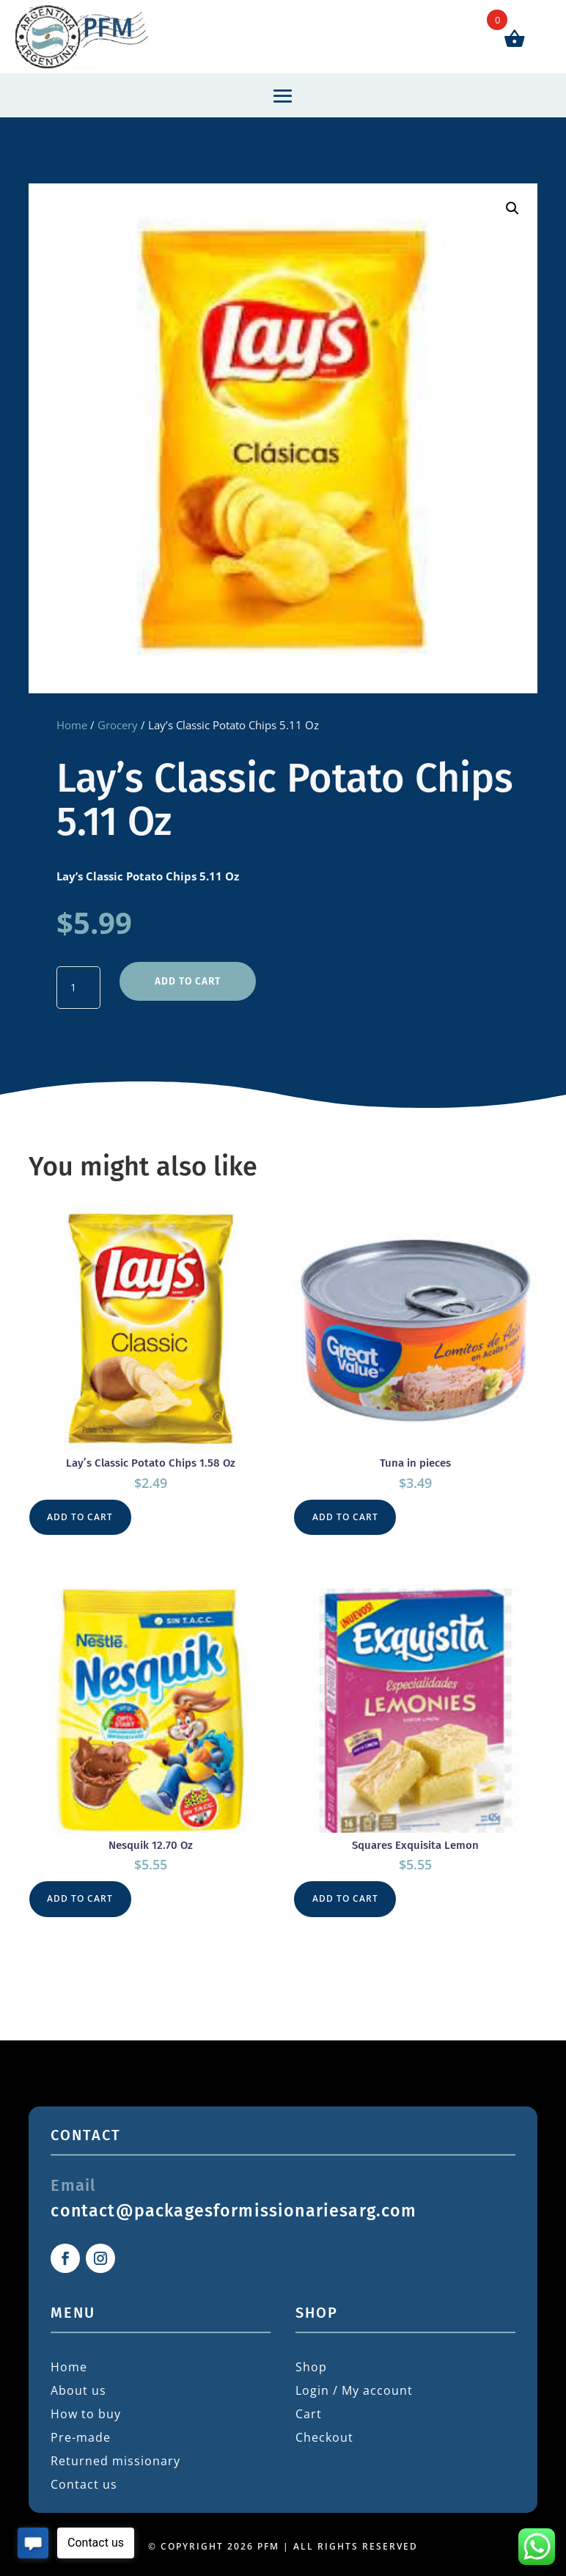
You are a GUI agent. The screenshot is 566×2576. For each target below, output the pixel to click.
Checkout (324, 2434)
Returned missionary (115, 2457)
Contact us (84, 2481)
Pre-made (81, 2434)
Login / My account (354, 2387)
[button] (512, 208)
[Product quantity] (78, 987)
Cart (308, 2410)
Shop (311, 2363)
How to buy (86, 2410)
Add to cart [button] (81, 1514)
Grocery (118, 725)
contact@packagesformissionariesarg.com (233, 2207)
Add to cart (187, 979)
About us (78, 2387)
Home (71, 725)
